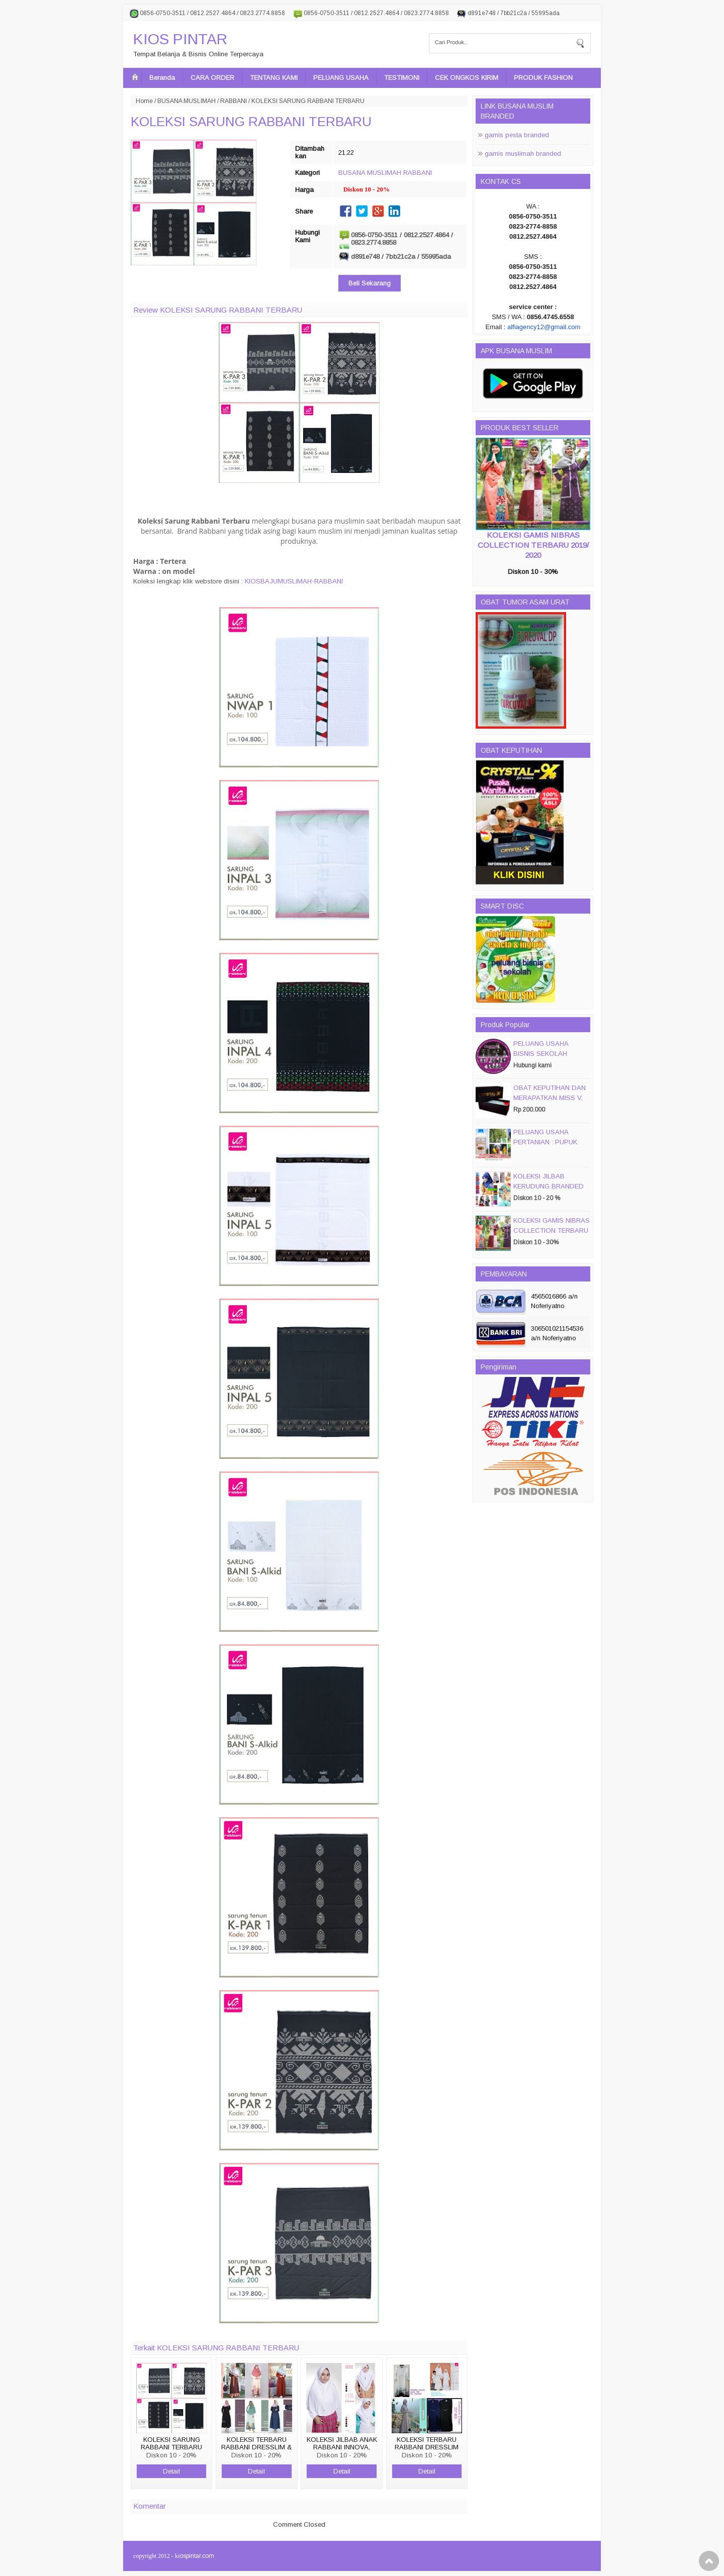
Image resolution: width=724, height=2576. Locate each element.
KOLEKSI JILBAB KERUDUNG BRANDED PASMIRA (548, 1186)
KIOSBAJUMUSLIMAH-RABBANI (294, 581)
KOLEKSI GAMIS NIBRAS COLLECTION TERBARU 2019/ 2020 (533, 545)
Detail (171, 2471)
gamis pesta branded (517, 135)
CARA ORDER (212, 77)
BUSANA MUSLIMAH (186, 101)
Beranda (162, 77)
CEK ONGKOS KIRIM (466, 77)
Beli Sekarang (369, 283)
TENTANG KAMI (274, 77)
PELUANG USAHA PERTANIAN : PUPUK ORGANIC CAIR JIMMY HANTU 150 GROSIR (548, 1147)
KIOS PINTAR (180, 39)
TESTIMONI (401, 77)
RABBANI (233, 101)
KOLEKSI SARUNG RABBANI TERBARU (251, 121)
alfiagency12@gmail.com (543, 327)
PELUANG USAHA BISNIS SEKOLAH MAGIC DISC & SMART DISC (549, 1058)
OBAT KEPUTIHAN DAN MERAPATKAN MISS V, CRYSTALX (549, 1098)
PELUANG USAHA (341, 77)
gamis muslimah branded (523, 153)
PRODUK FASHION (543, 77)
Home (144, 101)
